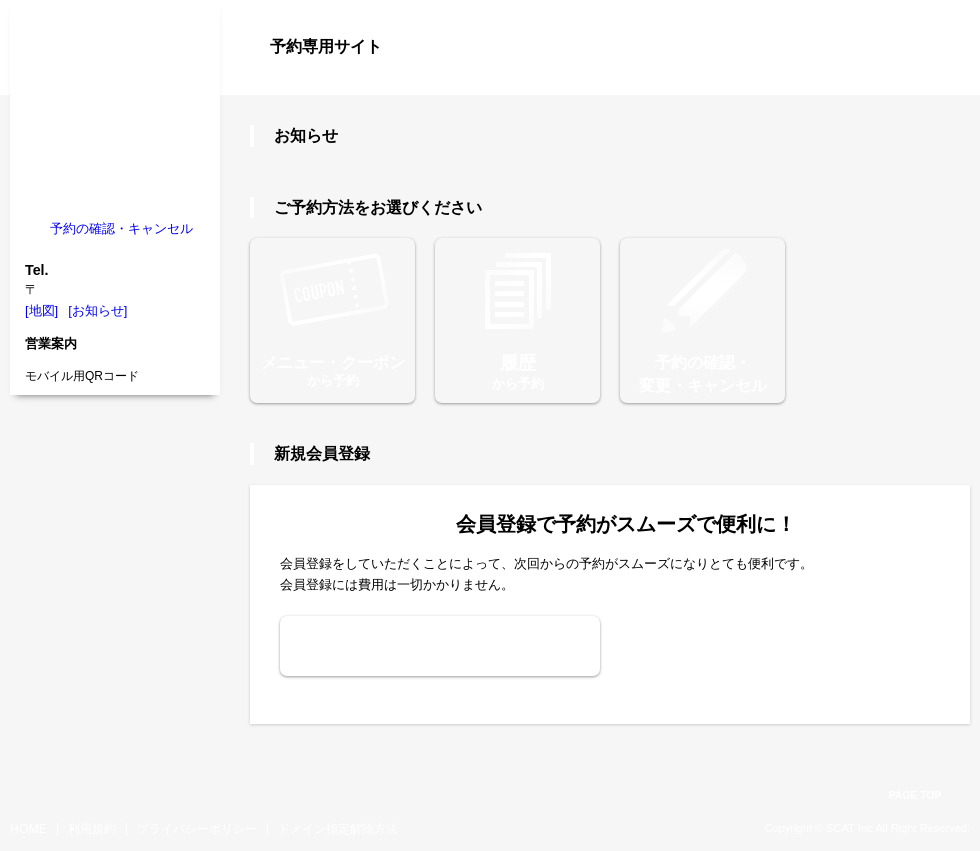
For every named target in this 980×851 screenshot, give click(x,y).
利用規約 (92, 829)
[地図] (41, 310)
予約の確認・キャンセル (121, 228)
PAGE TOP (915, 795)
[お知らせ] (97, 310)
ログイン (930, 82)
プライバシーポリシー (197, 829)
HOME (28, 829)
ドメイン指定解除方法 (338, 829)
